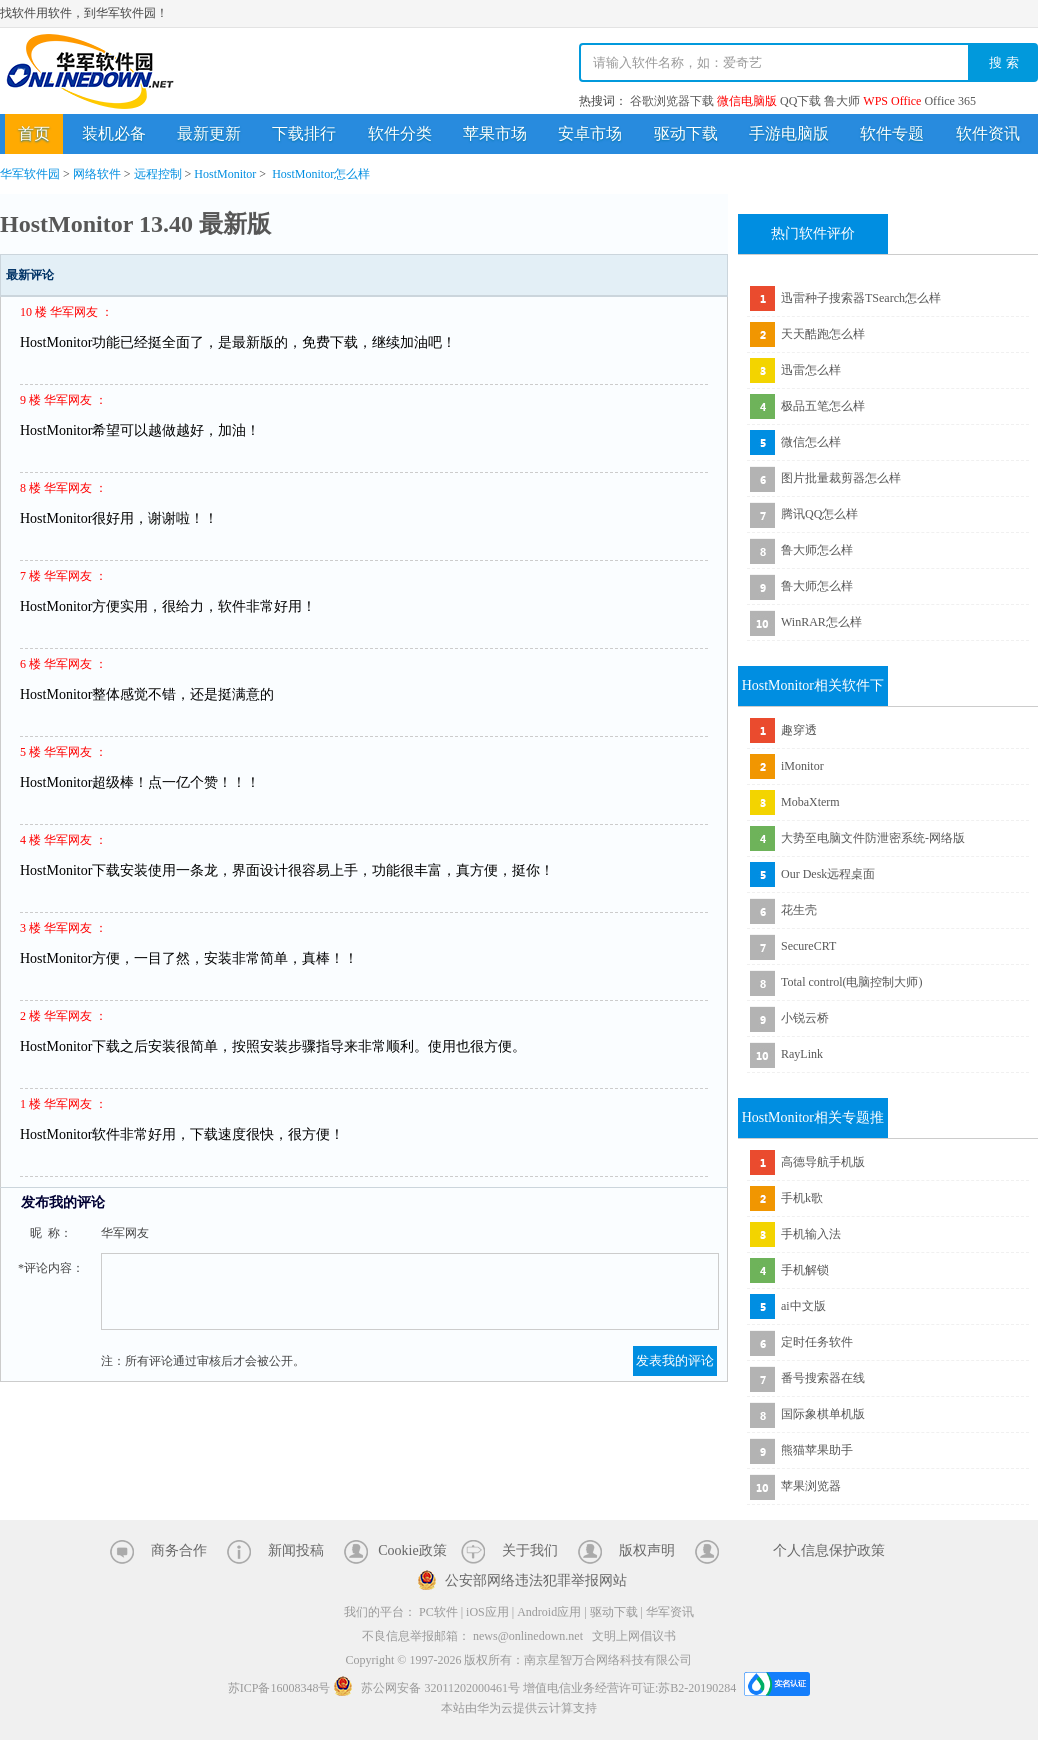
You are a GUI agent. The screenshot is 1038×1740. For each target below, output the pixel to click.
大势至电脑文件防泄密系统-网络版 (873, 838)
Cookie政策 (412, 1550)
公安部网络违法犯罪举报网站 (536, 1580)
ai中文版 (803, 1306)
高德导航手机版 (823, 1162)
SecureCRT (808, 946)
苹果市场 (495, 133)
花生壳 (799, 910)
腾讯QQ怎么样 (819, 514)
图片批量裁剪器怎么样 (841, 478)
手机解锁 (805, 1270)
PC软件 (438, 1612)
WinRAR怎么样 (821, 622)
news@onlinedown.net (528, 1636)
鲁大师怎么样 (817, 550)
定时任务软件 (817, 1342)
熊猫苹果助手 (817, 1450)
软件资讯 (988, 133)
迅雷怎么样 (811, 370)
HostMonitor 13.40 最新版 (135, 224)
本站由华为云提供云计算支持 (519, 1708)
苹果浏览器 (811, 1486)
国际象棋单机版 (823, 1414)
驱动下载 (686, 133)
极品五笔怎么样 (823, 406)
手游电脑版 (789, 133)
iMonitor (802, 766)
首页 (34, 133)
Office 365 (949, 101)
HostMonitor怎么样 (321, 174)
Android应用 (549, 1612)
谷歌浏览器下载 (672, 101)
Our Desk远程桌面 (828, 874)
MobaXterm (810, 802)
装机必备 (114, 133)
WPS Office (892, 101)
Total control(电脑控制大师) (851, 982)
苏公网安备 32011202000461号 (428, 1688)
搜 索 (1004, 62)
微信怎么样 (811, 442)
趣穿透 (799, 730)
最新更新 (209, 133)
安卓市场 (590, 133)
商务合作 (179, 1550)
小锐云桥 (805, 1018)
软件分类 (400, 133)
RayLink (802, 1054)
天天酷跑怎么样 (823, 334)
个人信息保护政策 (829, 1550)
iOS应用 (487, 1612)
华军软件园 (90, 71)
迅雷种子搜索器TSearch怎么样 (861, 298)
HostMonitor (225, 174)
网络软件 (97, 174)
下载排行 (304, 133)
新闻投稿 (296, 1550)
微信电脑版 (747, 101)
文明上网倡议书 (634, 1636)
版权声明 (647, 1550)
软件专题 (892, 133)
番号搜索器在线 (823, 1378)
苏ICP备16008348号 (279, 1688)
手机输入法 (811, 1234)
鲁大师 (842, 101)
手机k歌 (802, 1198)
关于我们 (530, 1550)
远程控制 (158, 174)
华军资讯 (670, 1612)
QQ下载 (800, 101)
